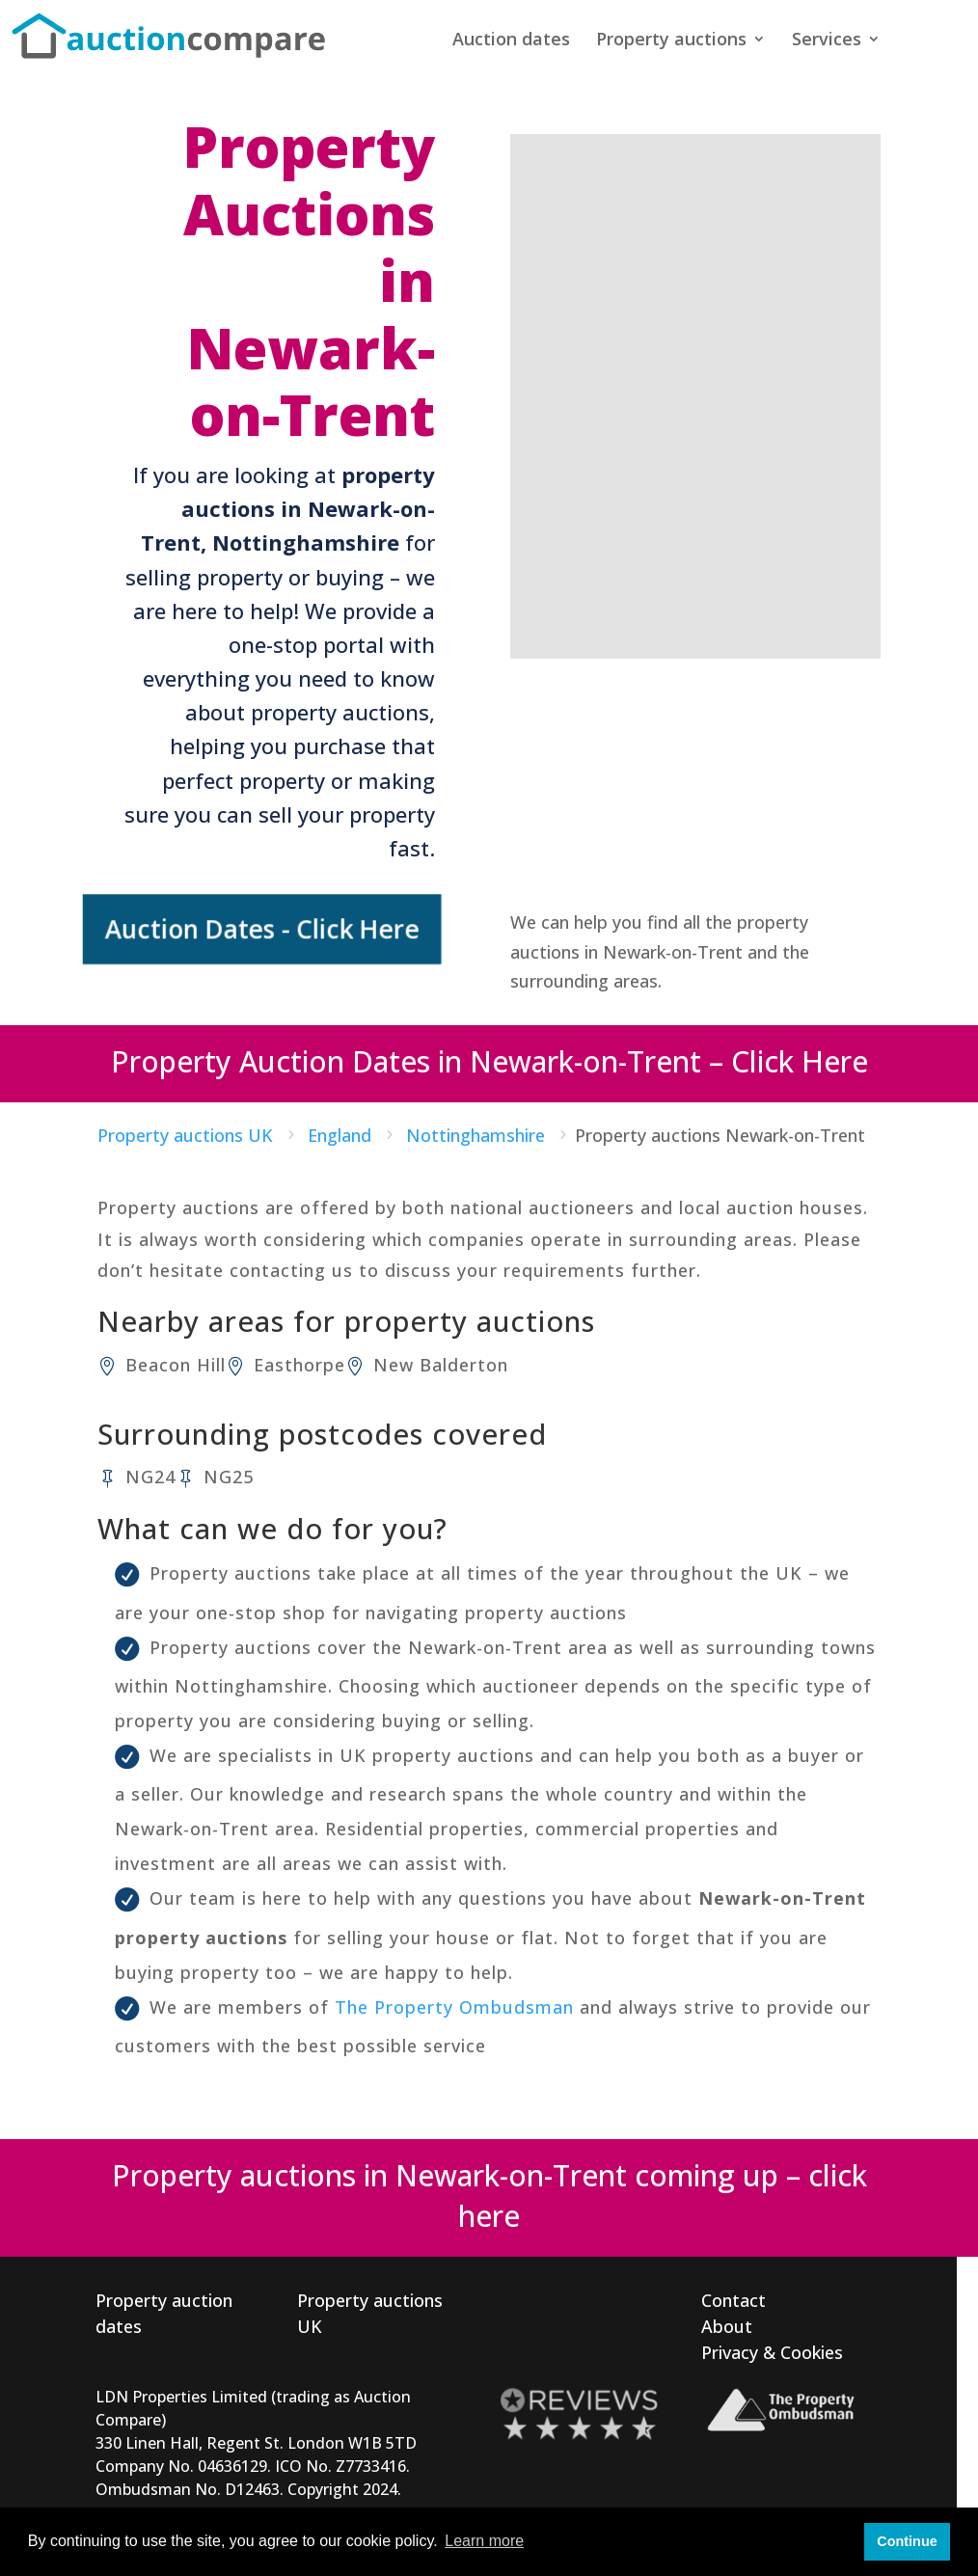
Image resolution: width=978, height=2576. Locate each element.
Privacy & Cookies (772, 2352)
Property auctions (671, 41)
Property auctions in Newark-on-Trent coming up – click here (489, 2196)
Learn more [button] (484, 2541)
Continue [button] (907, 2541)
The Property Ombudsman (454, 2007)
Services (826, 41)
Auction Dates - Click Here (267, 928)
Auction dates (511, 41)
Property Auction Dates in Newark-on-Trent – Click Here (489, 1061)
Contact (733, 2300)
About (726, 2326)
